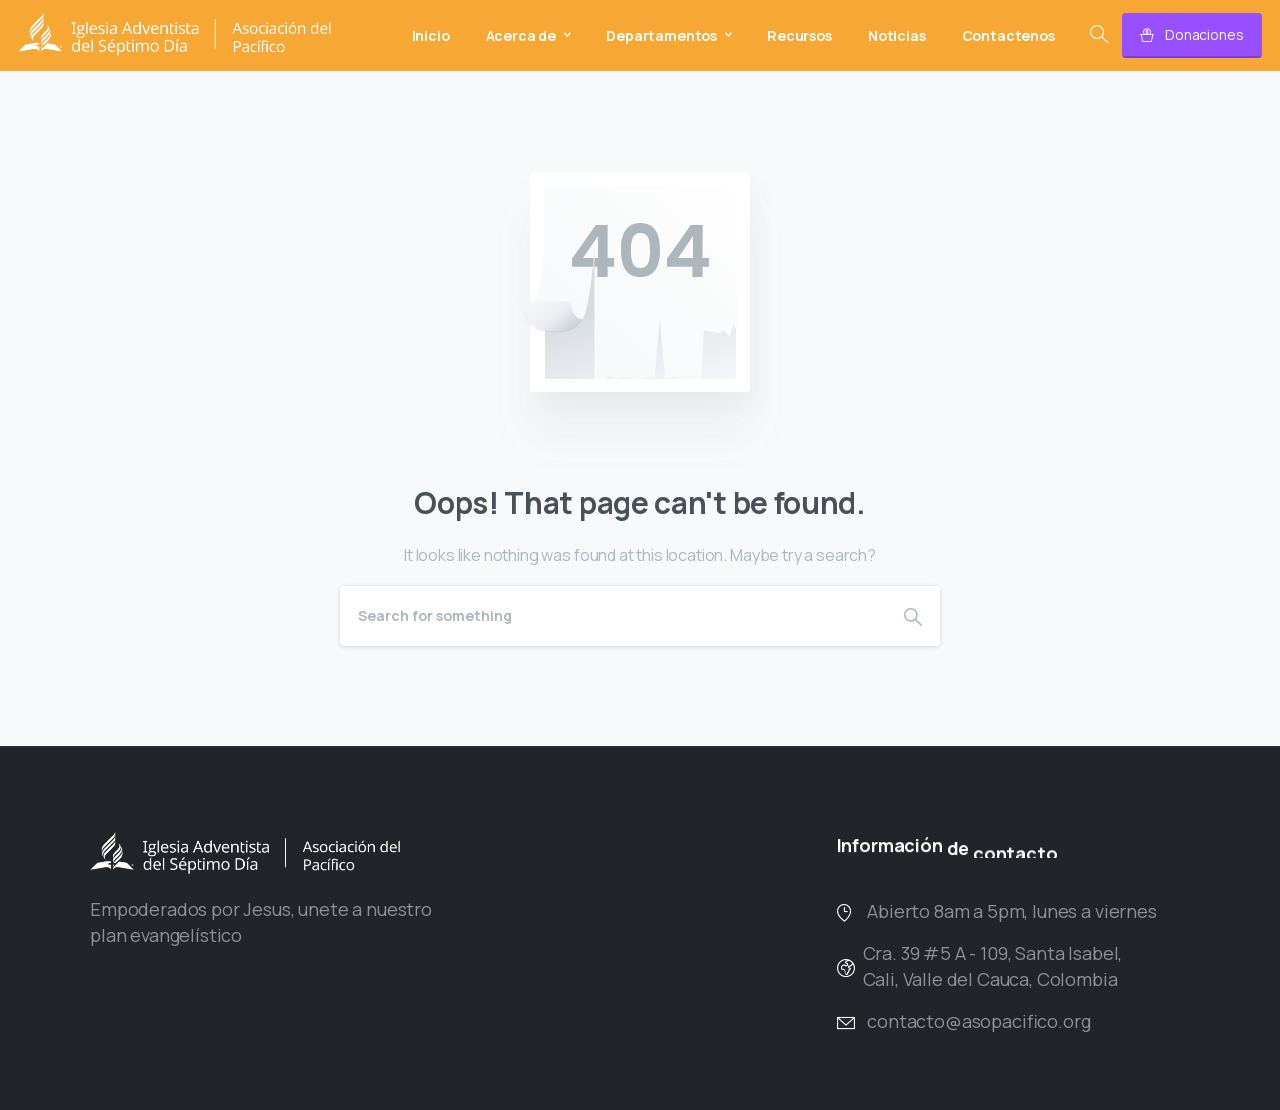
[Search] (613, 616)
